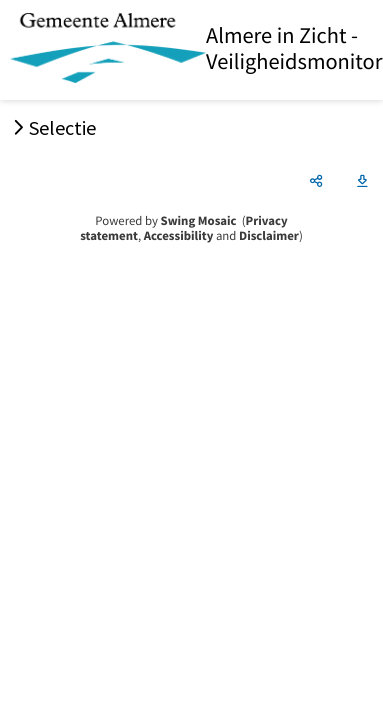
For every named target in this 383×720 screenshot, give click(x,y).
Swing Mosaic (199, 221)
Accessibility (179, 236)
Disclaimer (269, 236)
